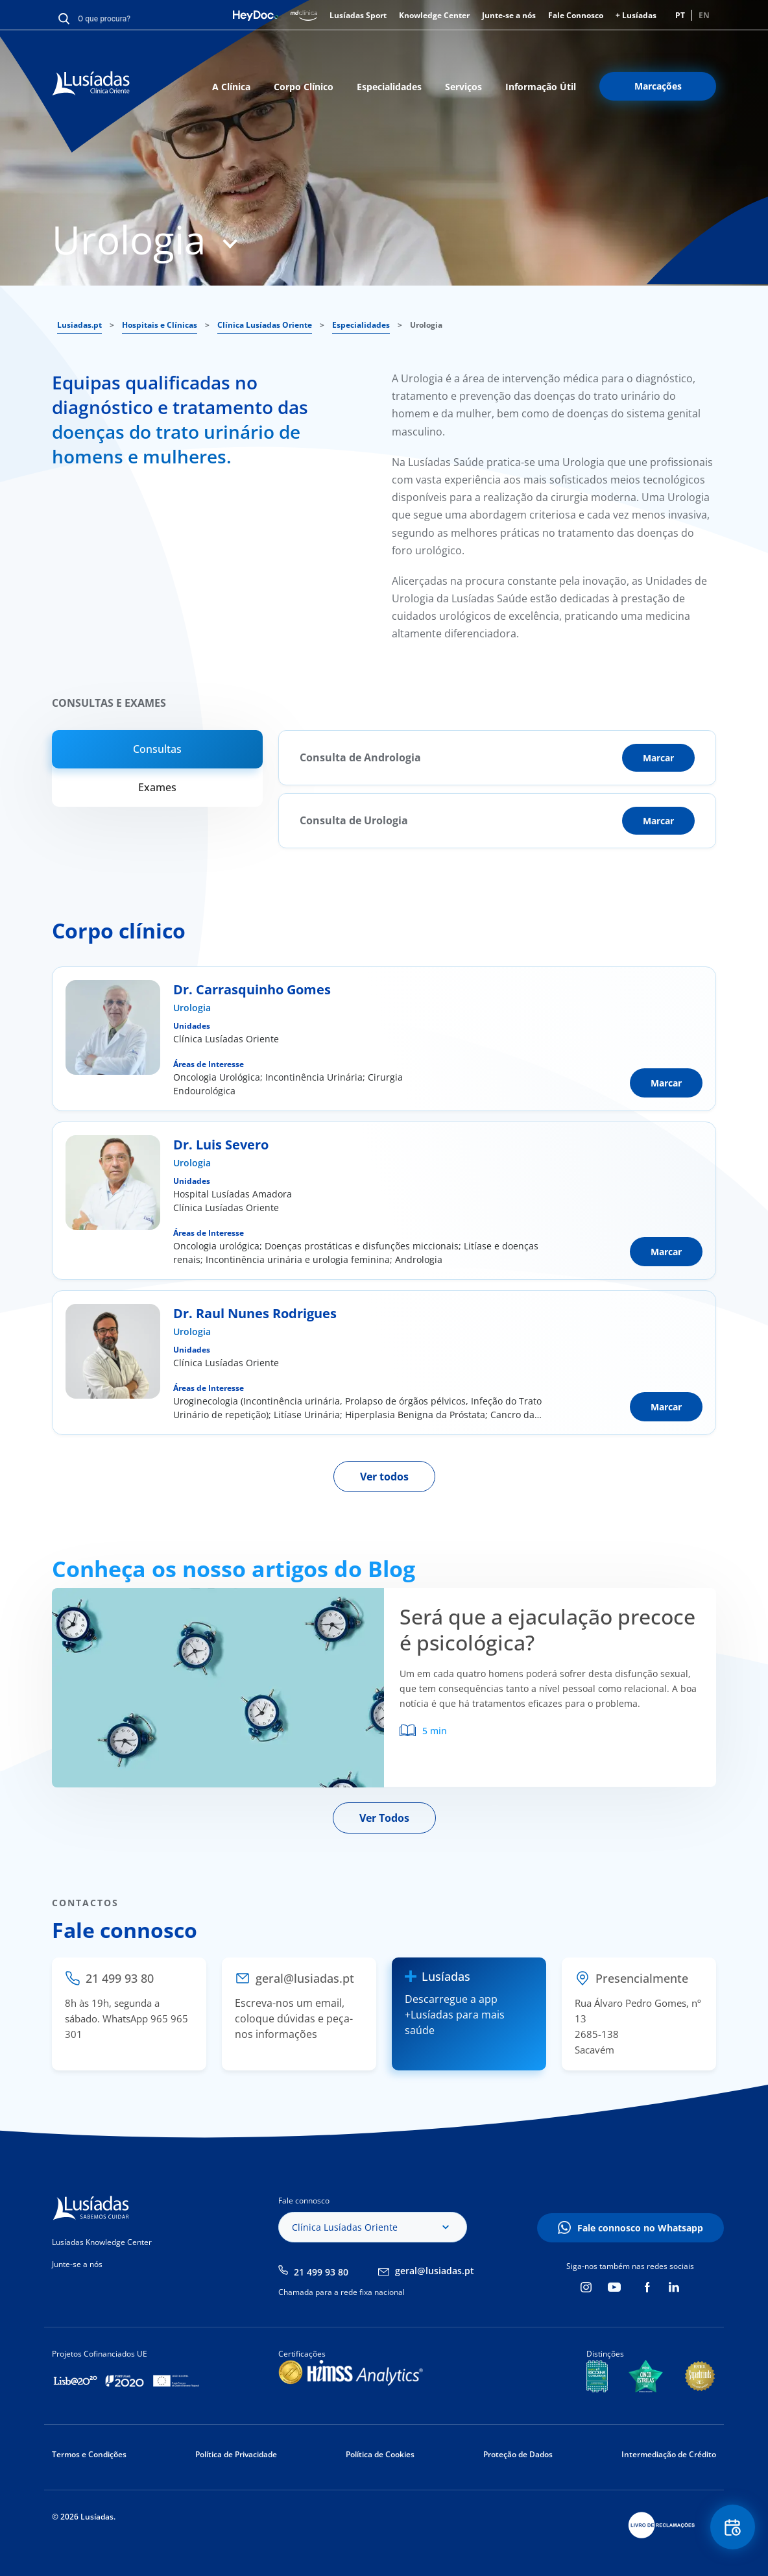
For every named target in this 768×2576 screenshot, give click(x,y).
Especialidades (389, 86)
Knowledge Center (434, 15)
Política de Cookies (380, 2454)
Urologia (192, 1007)
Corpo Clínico (303, 86)
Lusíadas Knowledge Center (102, 2242)
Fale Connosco (575, 15)
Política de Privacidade (236, 2454)
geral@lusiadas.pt (434, 2270)
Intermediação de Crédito (668, 2454)
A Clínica (231, 86)
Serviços (463, 86)
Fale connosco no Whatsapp (640, 2228)
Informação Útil (540, 86)
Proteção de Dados (518, 2454)
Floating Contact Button (732, 2527)
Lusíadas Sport (358, 15)
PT (680, 15)
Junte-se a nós (509, 15)
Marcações (658, 86)
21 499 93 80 (321, 2272)
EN (704, 15)
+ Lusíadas (636, 15)
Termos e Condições (89, 2454)
